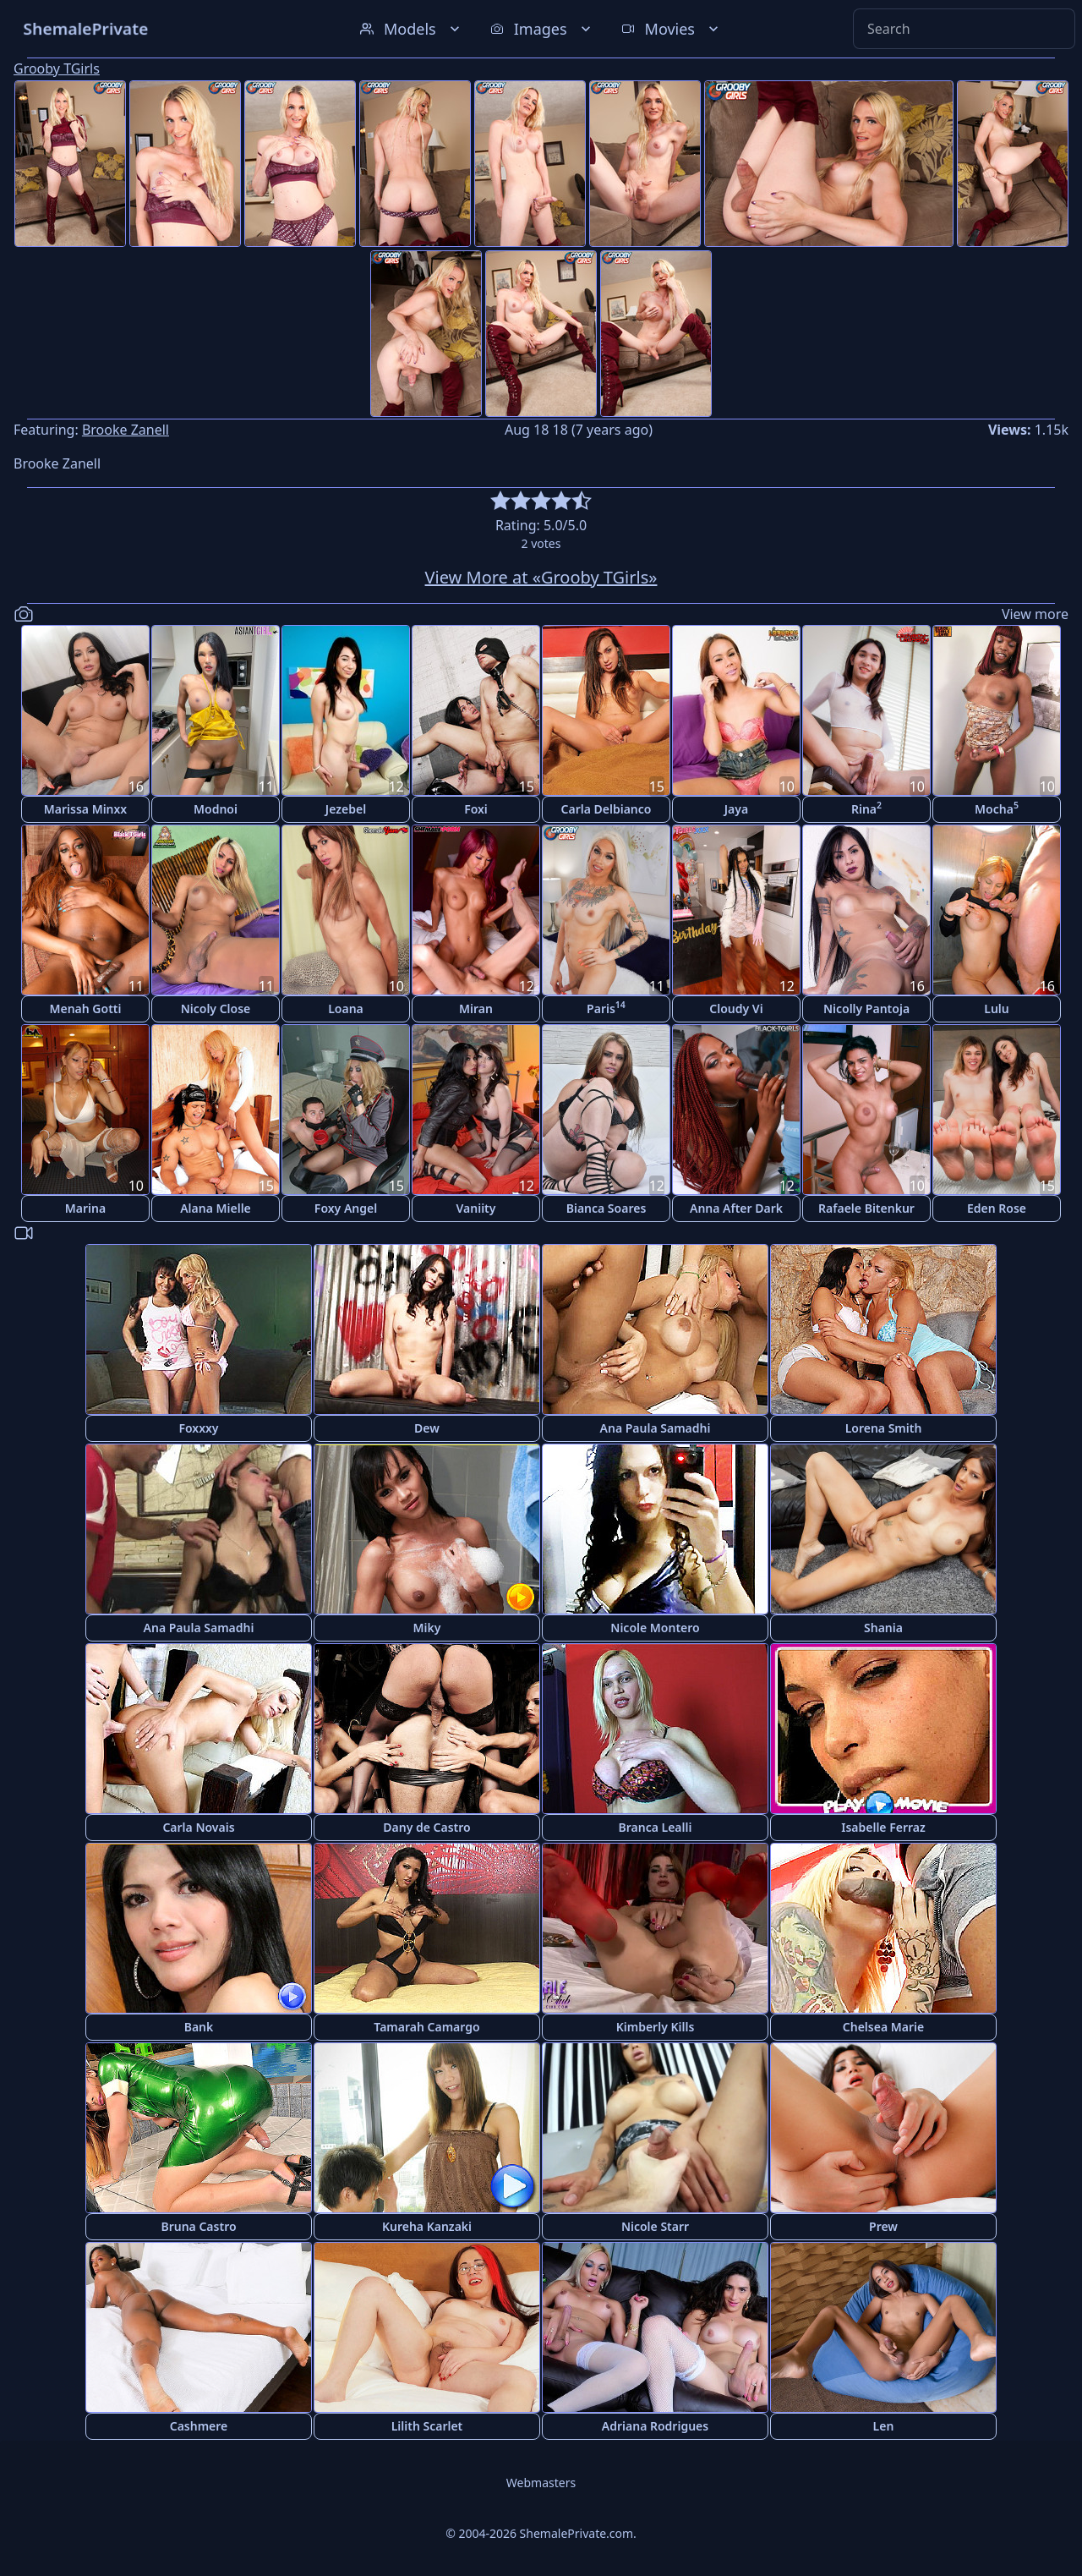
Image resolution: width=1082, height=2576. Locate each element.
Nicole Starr (655, 2226)
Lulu (996, 1008)
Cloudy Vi (735, 1008)
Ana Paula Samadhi (655, 1428)
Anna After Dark (736, 1208)
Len (883, 2426)
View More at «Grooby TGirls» (541, 577)
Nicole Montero (654, 1628)
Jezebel (345, 809)
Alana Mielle (215, 1208)
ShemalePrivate (85, 28)
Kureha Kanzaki (427, 2226)
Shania (883, 1628)
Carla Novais (198, 1827)
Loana (345, 1008)
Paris (606, 1008)
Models (411, 29)
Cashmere (199, 2426)
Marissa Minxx (85, 809)
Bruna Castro (198, 2226)
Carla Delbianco (606, 809)
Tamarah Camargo (426, 2027)
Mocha (997, 808)
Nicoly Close (216, 1008)
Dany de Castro (426, 1827)
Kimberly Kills (655, 2027)
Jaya (736, 809)
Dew (427, 1428)
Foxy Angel (345, 1208)
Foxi (476, 809)
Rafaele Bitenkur (866, 1208)
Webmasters (541, 2483)
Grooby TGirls (57, 68)
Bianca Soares (606, 1208)
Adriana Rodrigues (655, 2426)
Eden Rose (996, 1208)
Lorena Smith (883, 1428)
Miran (476, 1008)
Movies (671, 29)
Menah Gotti (85, 1008)
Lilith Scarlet (427, 2426)
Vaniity (476, 1208)
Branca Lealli (655, 1827)
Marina (85, 1208)
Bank (199, 2027)
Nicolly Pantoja (866, 1008)
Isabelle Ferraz (883, 1827)
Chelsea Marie (883, 2027)
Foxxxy (198, 1428)
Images (542, 29)
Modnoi (216, 809)
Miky (427, 1628)
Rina (866, 808)
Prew (883, 2226)
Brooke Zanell (125, 429)
